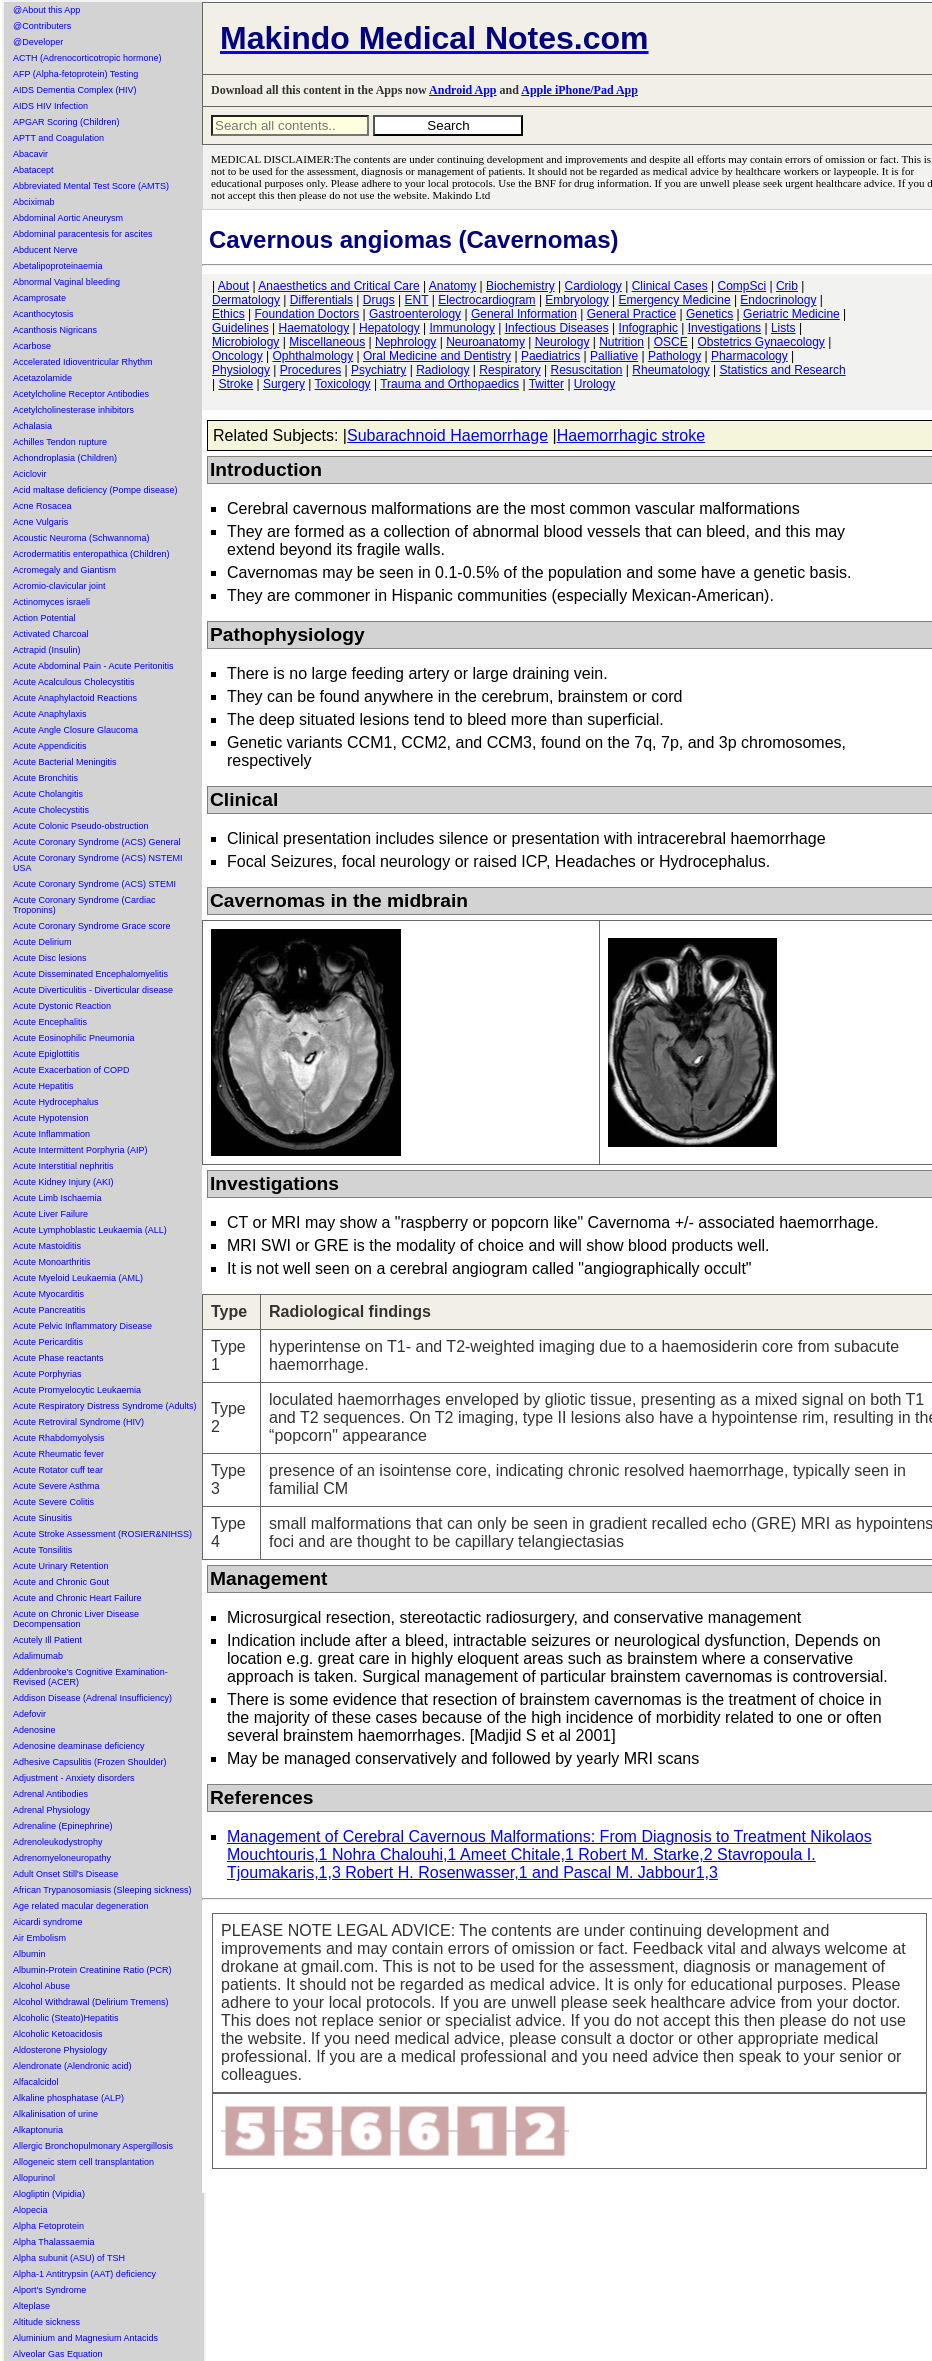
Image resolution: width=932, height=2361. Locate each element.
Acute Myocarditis (48, 1294)
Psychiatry (378, 370)
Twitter (546, 384)
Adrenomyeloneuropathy (62, 1858)
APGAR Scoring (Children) (66, 122)
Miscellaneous (327, 342)
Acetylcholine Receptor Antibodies (81, 394)
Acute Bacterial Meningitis (65, 762)
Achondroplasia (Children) (65, 458)
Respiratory (509, 370)
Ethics (228, 314)
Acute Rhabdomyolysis (59, 1438)
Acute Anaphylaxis (50, 714)
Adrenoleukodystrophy (58, 1842)
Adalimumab (38, 1656)
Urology (594, 384)
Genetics (709, 314)
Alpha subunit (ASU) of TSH (69, 2258)
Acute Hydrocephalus (56, 1102)
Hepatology (389, 328)
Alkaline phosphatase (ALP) (68, 2098)
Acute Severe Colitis (53, 1502)
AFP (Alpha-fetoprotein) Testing (75, 74)
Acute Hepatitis (43, 1086)
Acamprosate (39, 298)
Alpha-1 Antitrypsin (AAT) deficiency (84, 2274)
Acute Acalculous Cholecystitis (74, 682)
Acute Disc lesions (50, 958)
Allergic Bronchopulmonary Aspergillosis (93, 2146)
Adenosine (34, 1730)
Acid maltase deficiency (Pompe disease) (95, 490)
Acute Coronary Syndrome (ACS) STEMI (94, 884)
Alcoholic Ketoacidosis (58, 2034)
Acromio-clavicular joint (59, 586)
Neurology (562, 342)
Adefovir (29, 1714)
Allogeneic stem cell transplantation (83, 2162)
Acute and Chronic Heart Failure (77, 1598)
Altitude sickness (46, 2322)
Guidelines (240, 328)
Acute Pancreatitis (49, 1310)
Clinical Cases (670, 286)
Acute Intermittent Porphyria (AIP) (80, 1150)
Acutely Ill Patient (47, 1640)
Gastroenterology (415, 314)
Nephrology (405, 342)
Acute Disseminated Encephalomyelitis (90, 974)
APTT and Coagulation (58, 138)
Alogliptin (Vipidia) (49, 2194)
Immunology (462, 328)
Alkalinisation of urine (55, 2114)
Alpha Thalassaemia (53, 2242)
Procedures (310, 370)
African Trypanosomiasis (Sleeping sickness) (102, 1890)
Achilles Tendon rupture (60, 442)
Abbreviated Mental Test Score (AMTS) (91, 186)
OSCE (671, 342)
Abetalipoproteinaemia (58, 266)
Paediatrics (550, 356)
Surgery (284, 384)
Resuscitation (586, 370)
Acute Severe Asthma (56, 1486)
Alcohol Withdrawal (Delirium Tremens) (91, 2002)
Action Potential (44, 618)
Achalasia (32, 426)
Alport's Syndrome (49, 2290)
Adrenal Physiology (51, 1810)
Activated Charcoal (51, 634)
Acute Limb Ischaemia (57, 1198)
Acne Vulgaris (40, 522)
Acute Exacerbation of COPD (71, 1070)
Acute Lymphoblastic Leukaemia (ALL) (90, 1230)
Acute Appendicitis (50, 746)
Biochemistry (520, 286)
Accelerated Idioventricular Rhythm (83, 362)
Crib (787, 286)
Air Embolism (39, 1938)
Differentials (321, 300)
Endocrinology (778, 300)
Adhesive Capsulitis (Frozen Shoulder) (90, 1762)
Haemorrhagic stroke (631, 435)
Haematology (314, 328)
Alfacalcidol (36, 2082)
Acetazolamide (42, 378)
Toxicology (343, 384)
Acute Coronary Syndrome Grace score (92, 926)
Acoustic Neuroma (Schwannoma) (81, 538)
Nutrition (621, 342)
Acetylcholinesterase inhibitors (73, 410)
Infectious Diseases (557, 328)
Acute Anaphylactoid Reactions (75, 698)
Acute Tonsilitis (42, 1550)
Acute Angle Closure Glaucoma (75, 730)
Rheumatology (670, 370)
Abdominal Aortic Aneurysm (68, 218)
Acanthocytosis (43, 314)
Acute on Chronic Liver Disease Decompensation (76, 1619)
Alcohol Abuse (41, 1986)
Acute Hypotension (51, 1118)
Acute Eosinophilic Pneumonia (74, 1038)
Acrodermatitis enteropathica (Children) (91, 554)
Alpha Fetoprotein (48, 2226)
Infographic (648, 328)
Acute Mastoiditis (47, 1246)
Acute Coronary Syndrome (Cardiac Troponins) (84, 905)
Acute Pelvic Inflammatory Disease (82, 1326)
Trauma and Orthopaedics (449, 384)
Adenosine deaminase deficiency (79, 1746)
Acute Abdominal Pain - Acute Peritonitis (93, 666)
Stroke (235, 384)
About (233, 286)
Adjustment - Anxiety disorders (74, 1778)
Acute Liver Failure (50, 1214)
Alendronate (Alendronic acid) (72, 2066)
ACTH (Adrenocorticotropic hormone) (87, 58)
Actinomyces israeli (51, 602)
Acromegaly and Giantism (64, 570)
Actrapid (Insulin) (47, 650)
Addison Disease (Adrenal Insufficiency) (92, 1698)
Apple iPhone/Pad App (579, 90)
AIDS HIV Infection (50, 106)
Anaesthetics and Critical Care (338, 286)
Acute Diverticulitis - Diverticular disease (93, 990)
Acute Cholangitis (48, 794)
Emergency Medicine (675, 300)
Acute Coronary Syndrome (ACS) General (97, 842)
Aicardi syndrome (48, 1922)
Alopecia (30, 2210)
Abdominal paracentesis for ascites (83, 234)
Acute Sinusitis (42, 1518)
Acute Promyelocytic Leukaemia (77, 1390)
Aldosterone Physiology (60, 2050)
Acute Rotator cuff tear (58, 1470)
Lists (783, 328)
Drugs (379, 300)
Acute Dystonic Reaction (62, 1006)
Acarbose (32, 346)
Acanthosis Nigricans (55, 330)
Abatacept (33, 170)
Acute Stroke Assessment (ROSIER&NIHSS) (102, 1534)
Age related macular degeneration (81, 1906)
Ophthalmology (313, 356)
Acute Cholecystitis (51, 810)
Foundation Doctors (306, 314)
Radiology (442, 370)
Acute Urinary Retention (61, 1566)
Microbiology (245, 342)
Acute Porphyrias (47, 1374)
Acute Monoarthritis (52, 1262)
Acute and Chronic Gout (61, 1582)
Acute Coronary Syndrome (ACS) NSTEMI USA (98, 863)
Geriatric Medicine (791, 314)
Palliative (614, 356)
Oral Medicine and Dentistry (437, 356)
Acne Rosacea (42, 506)
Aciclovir (30, 474)
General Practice (631, 314)
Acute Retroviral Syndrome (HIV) (78, 1422)
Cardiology (592, 286)
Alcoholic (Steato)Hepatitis (66, 2018)
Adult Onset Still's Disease (65, 1874)
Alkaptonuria (38, 2130)
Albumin (29, 1954)
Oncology (237, 356)
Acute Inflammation (51, 1134)
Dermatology (246, 300)
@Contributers (42, 26)
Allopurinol (34, 2178)
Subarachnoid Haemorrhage (447, 435)
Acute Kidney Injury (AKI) (63, 1182)
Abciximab (34, 202)
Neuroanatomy (485, 342)
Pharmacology (749, 356)
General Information (524, 314)
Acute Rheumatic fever (58, 1454)
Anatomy (452, 286)
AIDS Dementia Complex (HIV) (75, 90)
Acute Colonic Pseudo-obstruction (81, 826)
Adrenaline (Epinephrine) (63, 1826)
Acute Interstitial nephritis (63, 1166)
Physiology (241, 370)
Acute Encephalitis (50, 1022)
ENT (417, 300)
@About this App (46, 10)
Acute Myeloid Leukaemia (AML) (78, 1278)
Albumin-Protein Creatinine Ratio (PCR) (92, 1970)
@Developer (38, 42)
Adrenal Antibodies (50, 1794)
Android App (462, 90)
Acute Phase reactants (58, 1358)
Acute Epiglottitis (46, 1054)
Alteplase (31, 2306)
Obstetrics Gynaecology (760, 342)
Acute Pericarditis (48, 1342)
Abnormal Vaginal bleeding (66, 282)
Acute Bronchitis (45, 778)
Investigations (724, 328)
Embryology (576, 300)
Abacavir (30, 154)
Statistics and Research (783, 370)
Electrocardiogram (486, 300)
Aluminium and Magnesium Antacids (85, 2338)
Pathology (674, 356)
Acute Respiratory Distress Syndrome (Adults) (105, 1406)
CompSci (741, 286)
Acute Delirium (42, 942)
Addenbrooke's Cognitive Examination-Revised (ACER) (90, 1677)
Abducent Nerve (45, 250)
